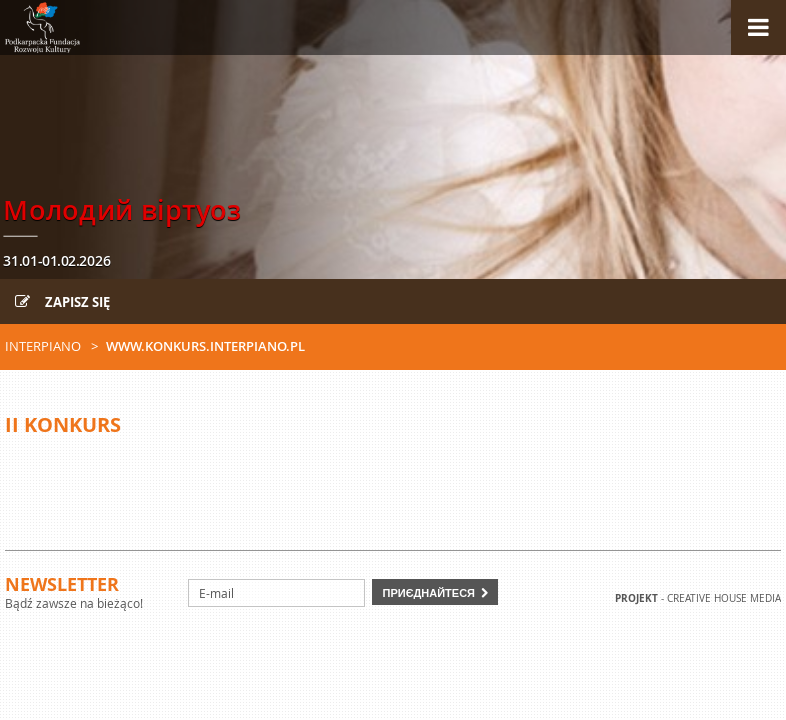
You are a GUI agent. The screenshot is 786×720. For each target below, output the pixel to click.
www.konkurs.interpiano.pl (205, 346)
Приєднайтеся (428, 592)
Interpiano (43, 346)
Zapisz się (62, 302)
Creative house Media (724, 598)
